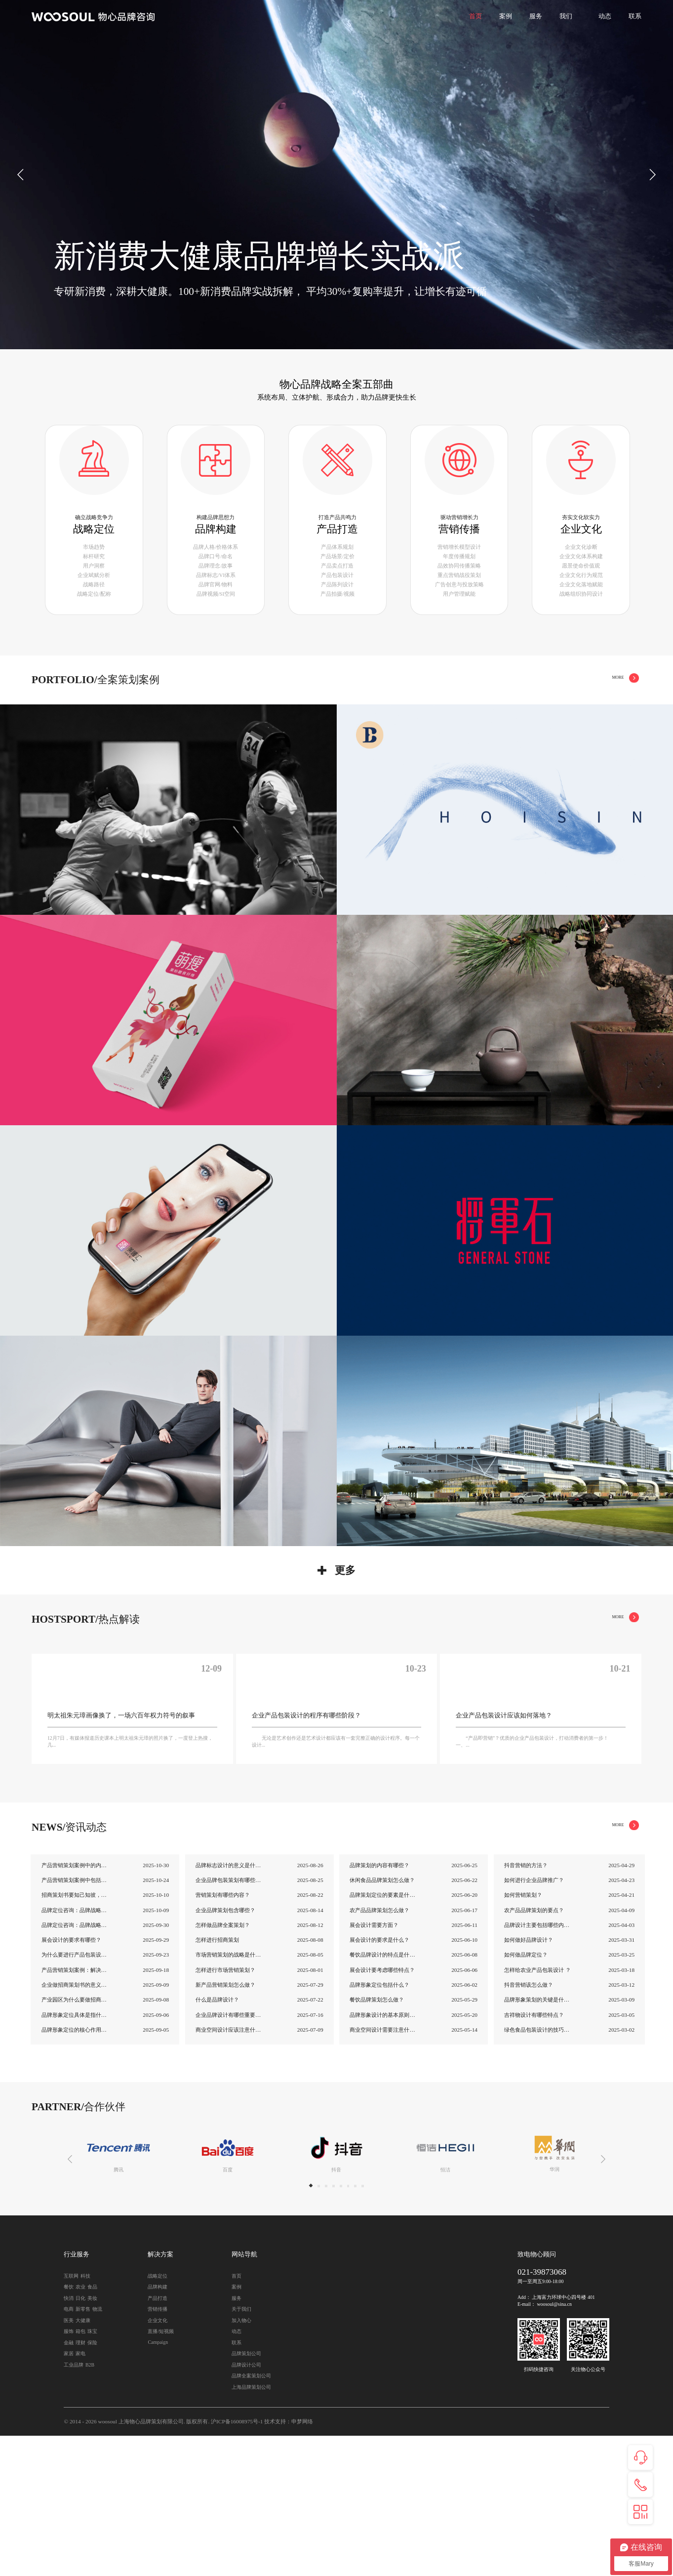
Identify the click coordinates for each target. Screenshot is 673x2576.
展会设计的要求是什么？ (379, 2080)
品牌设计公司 (246, 2504)
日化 (80, 2438)
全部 (423, 713)
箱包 (80, 2471)
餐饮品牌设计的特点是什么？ (383, 2095)
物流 (97, 2449)
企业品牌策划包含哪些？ (225, 2050)
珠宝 (92, 2471)
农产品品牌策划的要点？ (534, 2050)
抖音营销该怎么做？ (528, 2124)
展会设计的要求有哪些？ (71, 2080)
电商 (69, 2449)
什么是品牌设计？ (217, 2140)
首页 (475, 16)
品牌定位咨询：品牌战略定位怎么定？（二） (75, 2050)
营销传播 (552, 713)
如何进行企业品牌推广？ (534, 2020)
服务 (535, 16)
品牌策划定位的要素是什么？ (383, 2035)
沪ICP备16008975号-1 (237, 2561)
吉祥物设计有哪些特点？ (534, 2155)
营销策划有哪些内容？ (223, 2035)
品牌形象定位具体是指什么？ (75, 2155)
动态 (604, 16)
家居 (69, 2493)
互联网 (71, 2415)
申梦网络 (302, 2561)
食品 (92, 2426)
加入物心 (241, 2460)
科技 (85, 2415)
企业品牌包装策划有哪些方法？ (229, 2020)
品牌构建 (485, 713)
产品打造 (519, 713)
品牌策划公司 (246, 2493)
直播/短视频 (161, 2471)
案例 (505, 16)
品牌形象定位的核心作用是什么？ (75, 2169)
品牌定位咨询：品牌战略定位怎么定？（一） (75, 2065)
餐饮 (69, 2426)
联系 (635, 16)
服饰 (69, 2471)
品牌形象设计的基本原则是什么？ (383, 2155)
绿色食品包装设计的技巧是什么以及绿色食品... (537, 2169)
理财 (80, 2482)
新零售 (83, 2449)
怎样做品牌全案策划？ (223, 2065)
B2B (89, 2504)
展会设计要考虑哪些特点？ (382, 2110)
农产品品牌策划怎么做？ (379, 2050)
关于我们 (241, 2449)
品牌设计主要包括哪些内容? (537, 2065)
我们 (565, 16)
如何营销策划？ (523, 2035)
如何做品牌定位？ (526, 2095)
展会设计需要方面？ (374, 2065)
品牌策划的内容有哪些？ (379, 2005)
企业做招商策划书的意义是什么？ (75, 2124)
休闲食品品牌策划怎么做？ (382, 2020)
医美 (69, 2460)
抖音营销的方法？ (526, 2005)
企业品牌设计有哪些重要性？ (229, 2155)
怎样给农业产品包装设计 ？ (537, 2110)
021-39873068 (541, 2411)
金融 (69, 2482)
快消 (69, 2438)
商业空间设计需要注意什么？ (383, 2169)
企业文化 (586, 713)
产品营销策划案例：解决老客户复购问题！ (75, 2110)
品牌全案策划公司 (251, 2515)
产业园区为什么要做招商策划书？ (75, 2140)
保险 (92, 2482)
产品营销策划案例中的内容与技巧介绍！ (75, 2005)
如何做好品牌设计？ (528, 2080)
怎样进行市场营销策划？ (225, 2110)
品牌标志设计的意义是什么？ (229, 2005)
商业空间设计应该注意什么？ (229, 2169)
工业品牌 (73, 2504)
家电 (80, 2493)
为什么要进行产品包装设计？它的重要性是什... (75, 2095)
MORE (617, 713)
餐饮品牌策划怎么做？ (377, 2140)
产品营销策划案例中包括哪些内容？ (75, 2020)
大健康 (83, 2460)
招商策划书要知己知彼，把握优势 (75, 2035)
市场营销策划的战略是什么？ (229, 2095)
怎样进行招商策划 (217, 2080)
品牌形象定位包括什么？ (379, 2124)
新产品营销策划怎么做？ (225, 2124)
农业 (80, 2426)
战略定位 (452, 713)
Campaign (158, 2482)
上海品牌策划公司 (251, 2527)
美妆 (92, 2438)
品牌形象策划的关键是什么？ (537, 2140)
